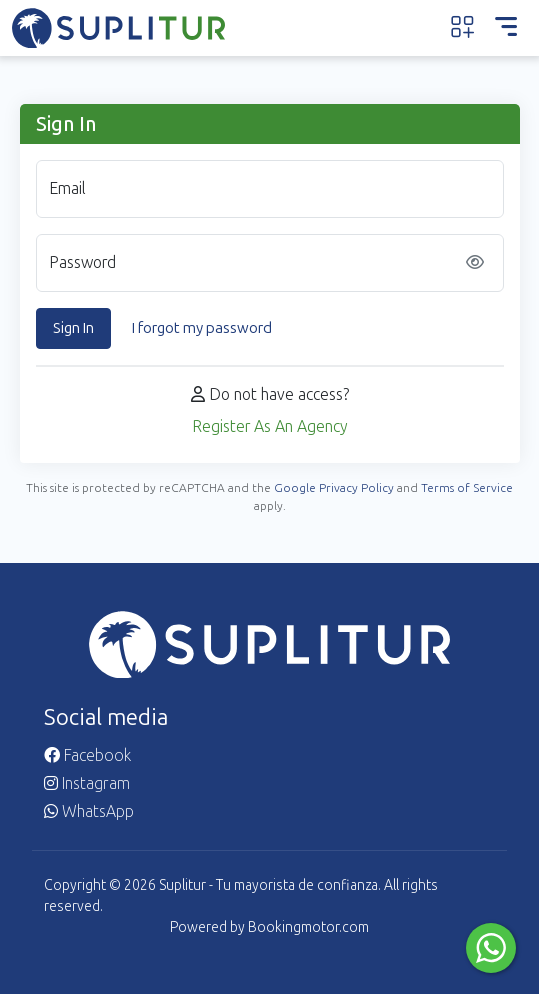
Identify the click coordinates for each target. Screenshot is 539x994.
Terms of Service (467, 488)
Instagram (87, 783)
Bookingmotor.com (308, 927)
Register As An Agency (270, 426)
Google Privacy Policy (334, 488)
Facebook (87, 755)
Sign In (73, 328)
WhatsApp (89, 811)
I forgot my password (202, 328)
